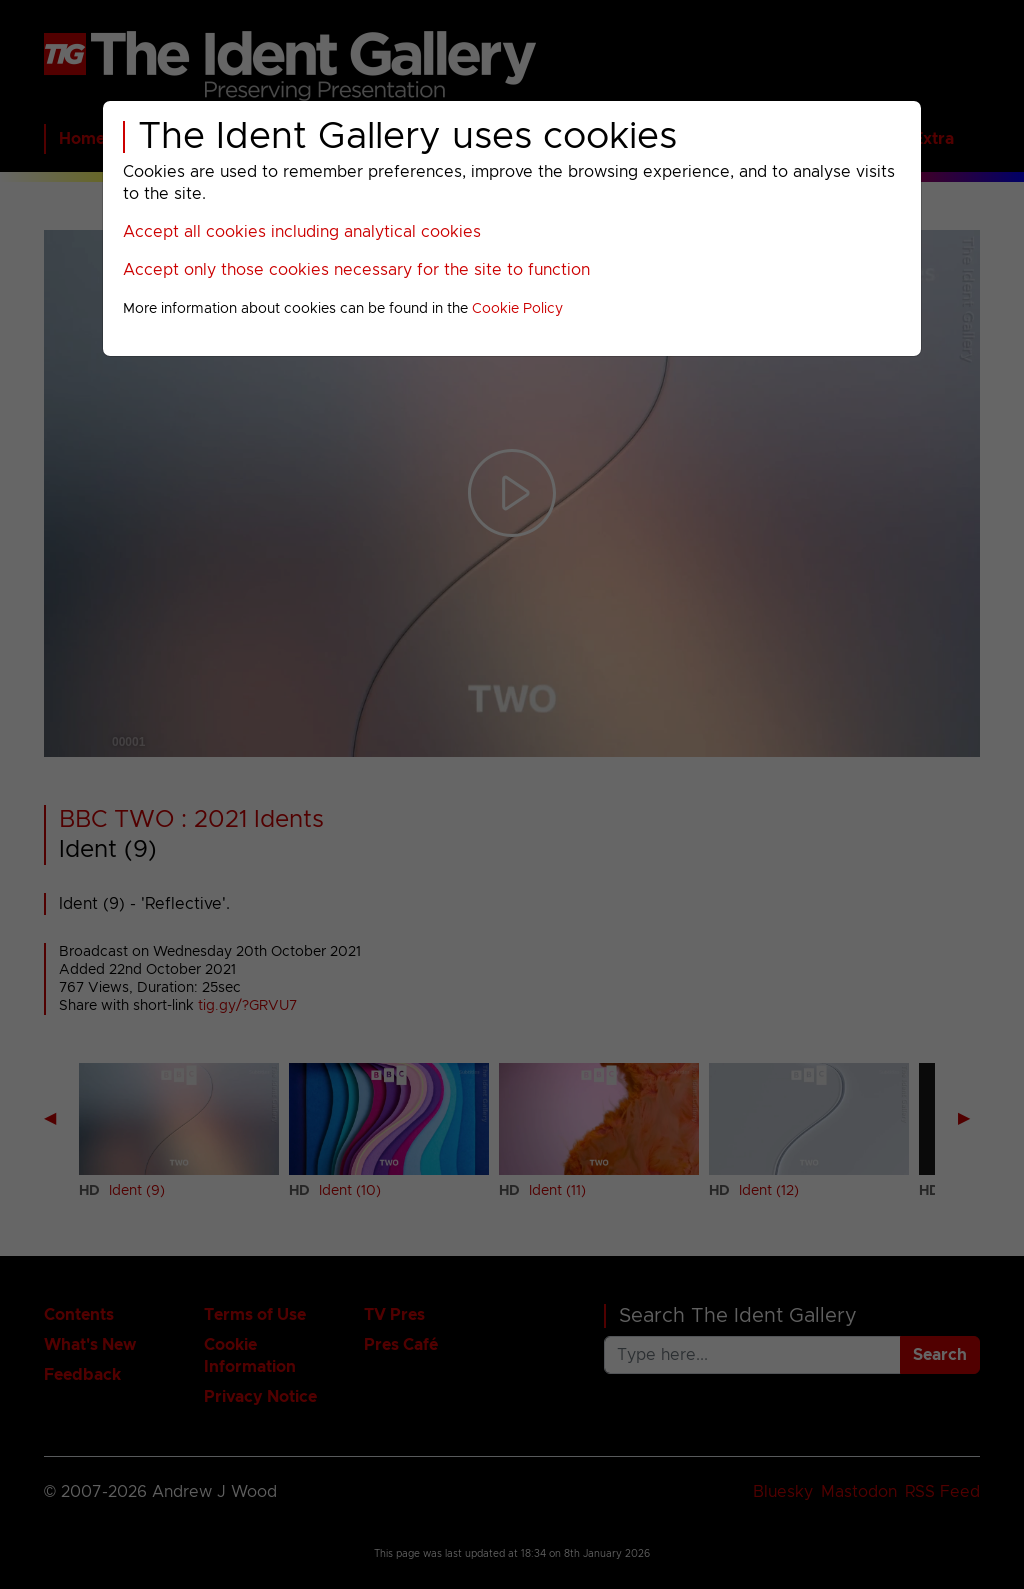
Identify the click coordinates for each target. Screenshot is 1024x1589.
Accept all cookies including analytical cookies (302, 232)
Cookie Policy (517, 309)
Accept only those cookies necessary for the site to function (356, 270)
